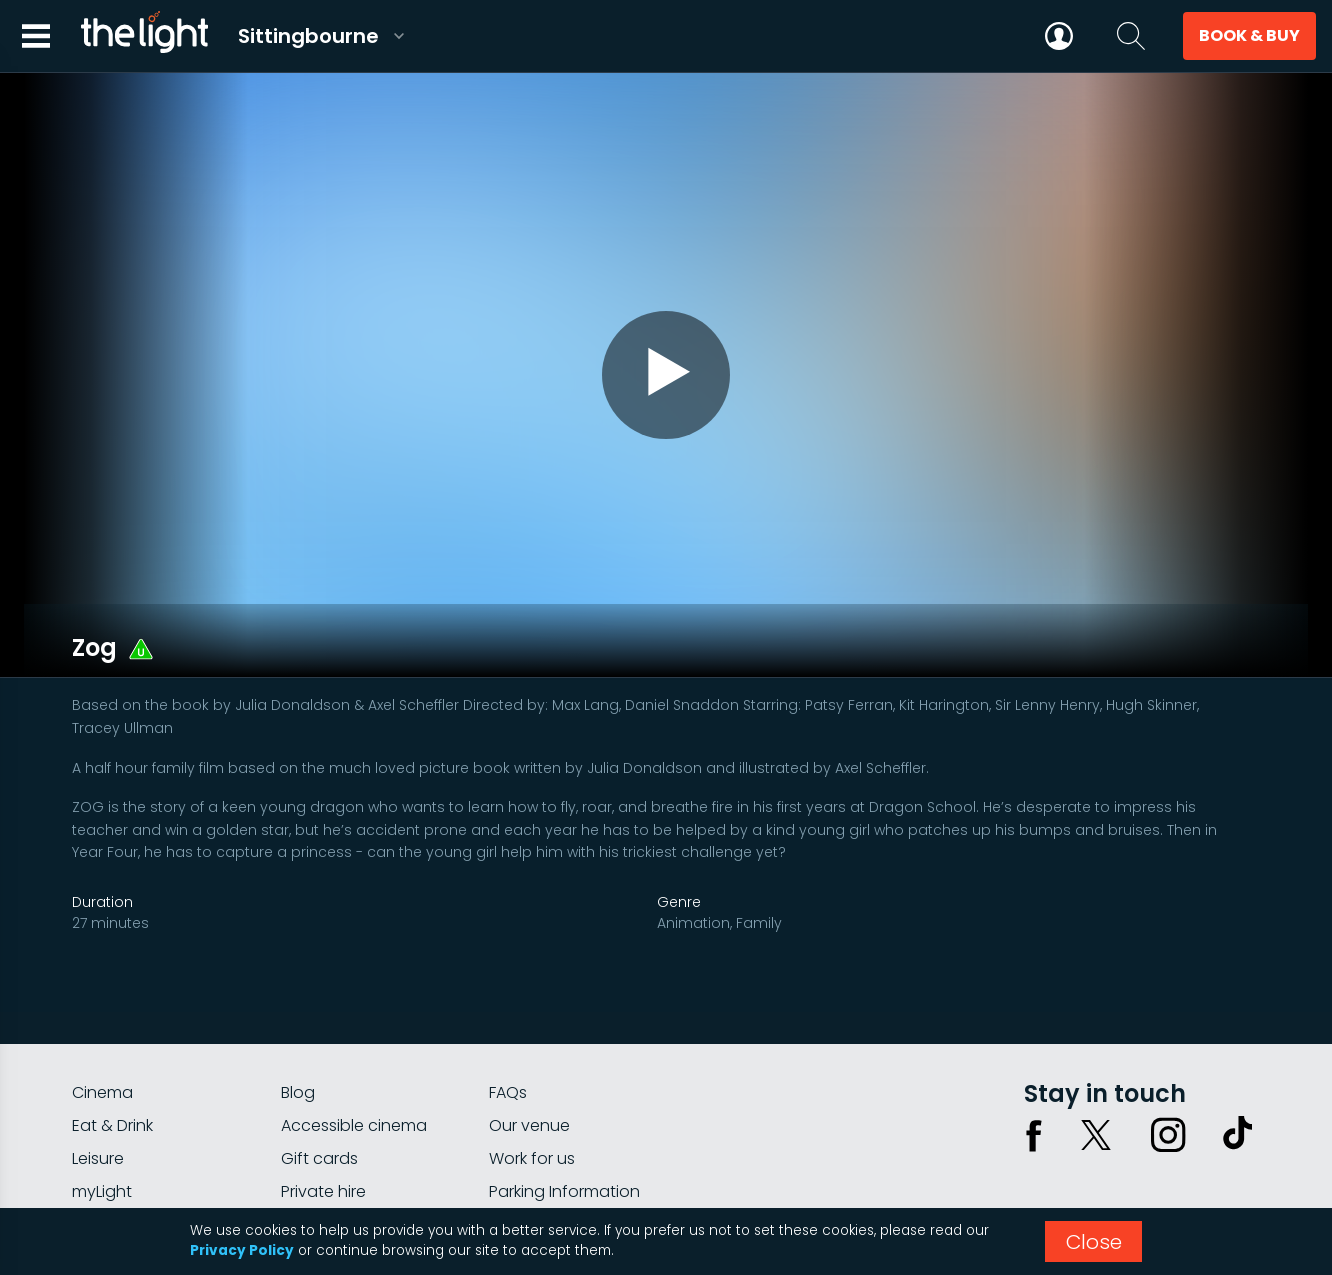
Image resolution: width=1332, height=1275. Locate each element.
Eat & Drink (112, 1066)
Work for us (532, 1099)
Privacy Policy (242, 1250)
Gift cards (319, 1099)
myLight (102, 1132)
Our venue (529, 1066)
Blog (298, 1033)
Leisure (98, 1099)
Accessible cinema (354, 1066)
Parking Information (564, 1132)
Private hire (323, 1132)
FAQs (508, 1033)
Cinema (102, 1033)
